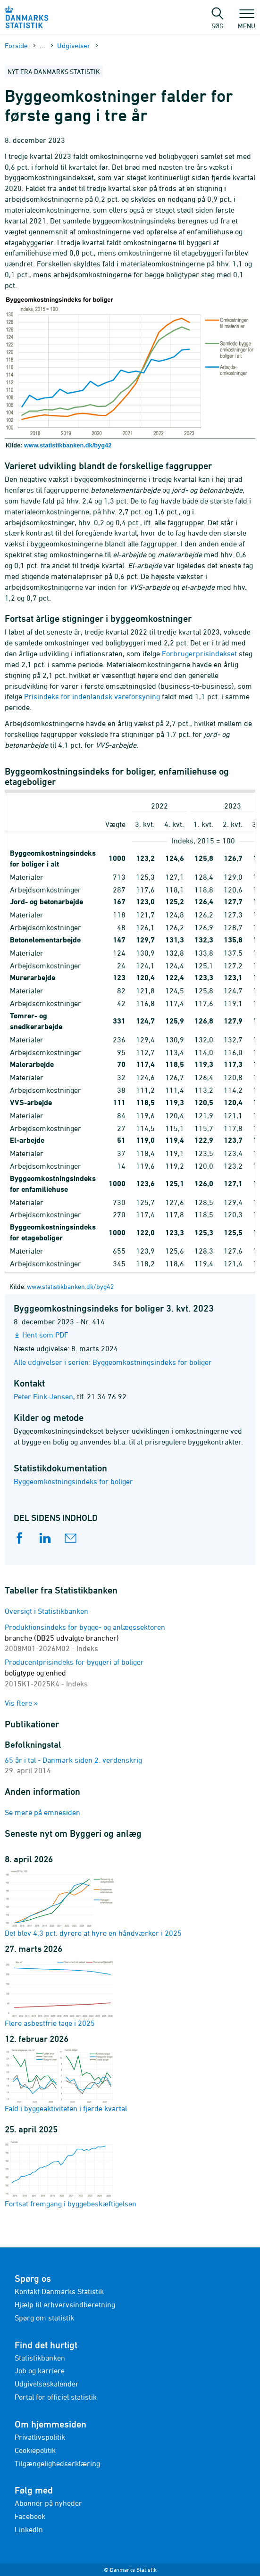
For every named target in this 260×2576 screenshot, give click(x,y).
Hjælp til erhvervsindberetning (65, 2304)
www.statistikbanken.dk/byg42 (67, 445)
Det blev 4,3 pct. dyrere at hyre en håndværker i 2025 (93, 1903)
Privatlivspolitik (40, 2437)
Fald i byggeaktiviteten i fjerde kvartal (66, 2080)
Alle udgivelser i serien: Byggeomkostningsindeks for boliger (113, 1362)
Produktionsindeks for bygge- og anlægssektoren (85, 1638)
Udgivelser (73, 45)
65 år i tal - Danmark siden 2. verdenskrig (73, 1760)
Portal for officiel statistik (56, 2397)
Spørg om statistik (44, 2317)
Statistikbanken (40, 2357)
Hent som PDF (45, 1334)
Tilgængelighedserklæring (57, 2463)
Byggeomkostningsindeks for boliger (73, 1481)
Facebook (30, 2516)
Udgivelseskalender (47, 2383)
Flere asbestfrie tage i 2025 (59, 1993)
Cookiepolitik (35, 2450)
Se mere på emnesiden (42, 1812)
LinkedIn (29, 2529)
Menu (246, 21)
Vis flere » (21, 1703)
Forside (16, 45)
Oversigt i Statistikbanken (46, 1611)
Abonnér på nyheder (48, 2503)
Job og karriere (40, 2370)
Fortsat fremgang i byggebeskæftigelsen (70, 2173)
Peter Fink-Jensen (43, 1396)
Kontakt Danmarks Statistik (59, 2291)
